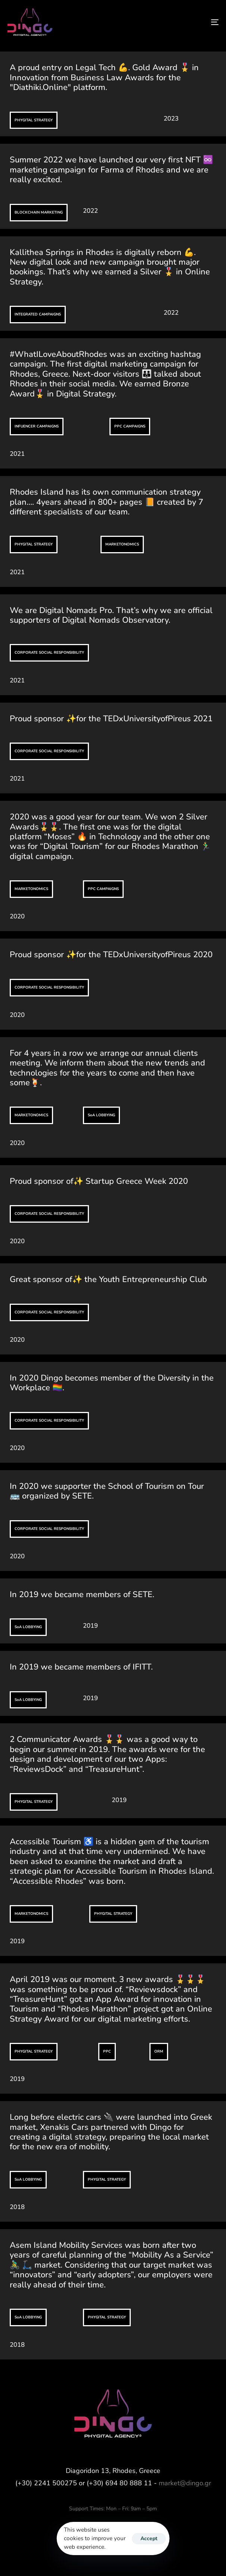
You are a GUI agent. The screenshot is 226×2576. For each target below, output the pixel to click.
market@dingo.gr (185, 2483)
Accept (148, 2538)
